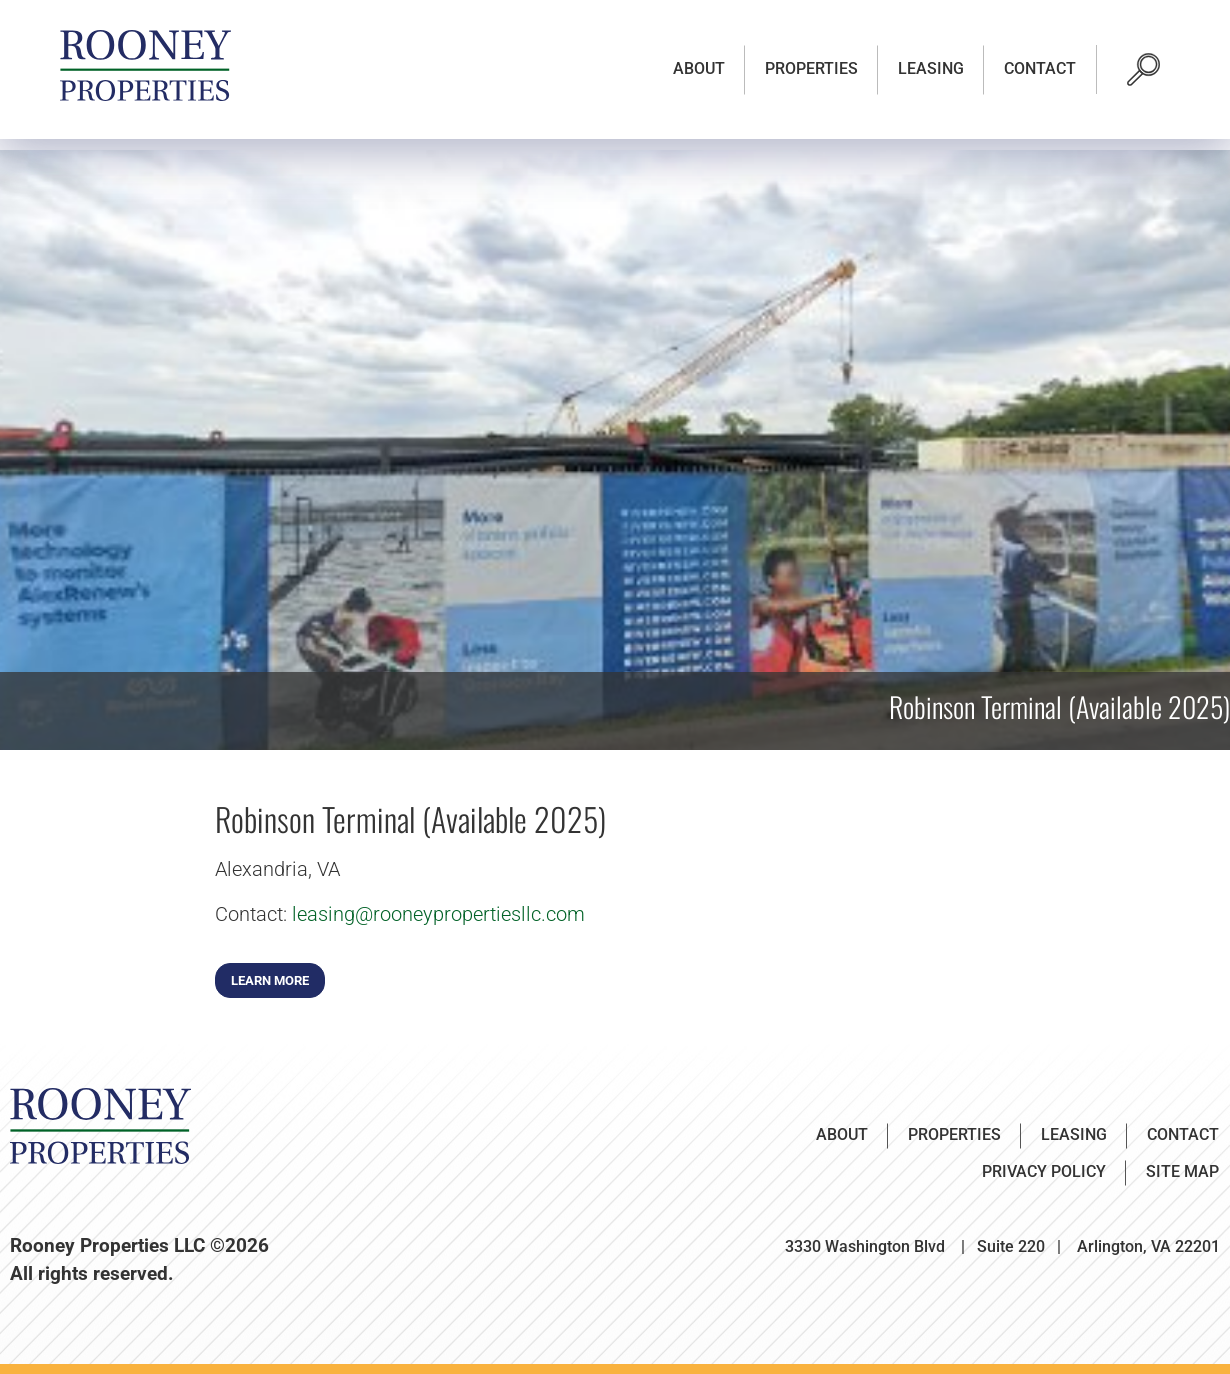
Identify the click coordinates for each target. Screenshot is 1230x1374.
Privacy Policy (1044, 1171)
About (699, 68)
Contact (1040, 68)
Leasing (931, 68)
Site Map (1182, 1171)
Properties (811, 68)
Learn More (270, 980)
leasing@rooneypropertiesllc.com (438, 914)
